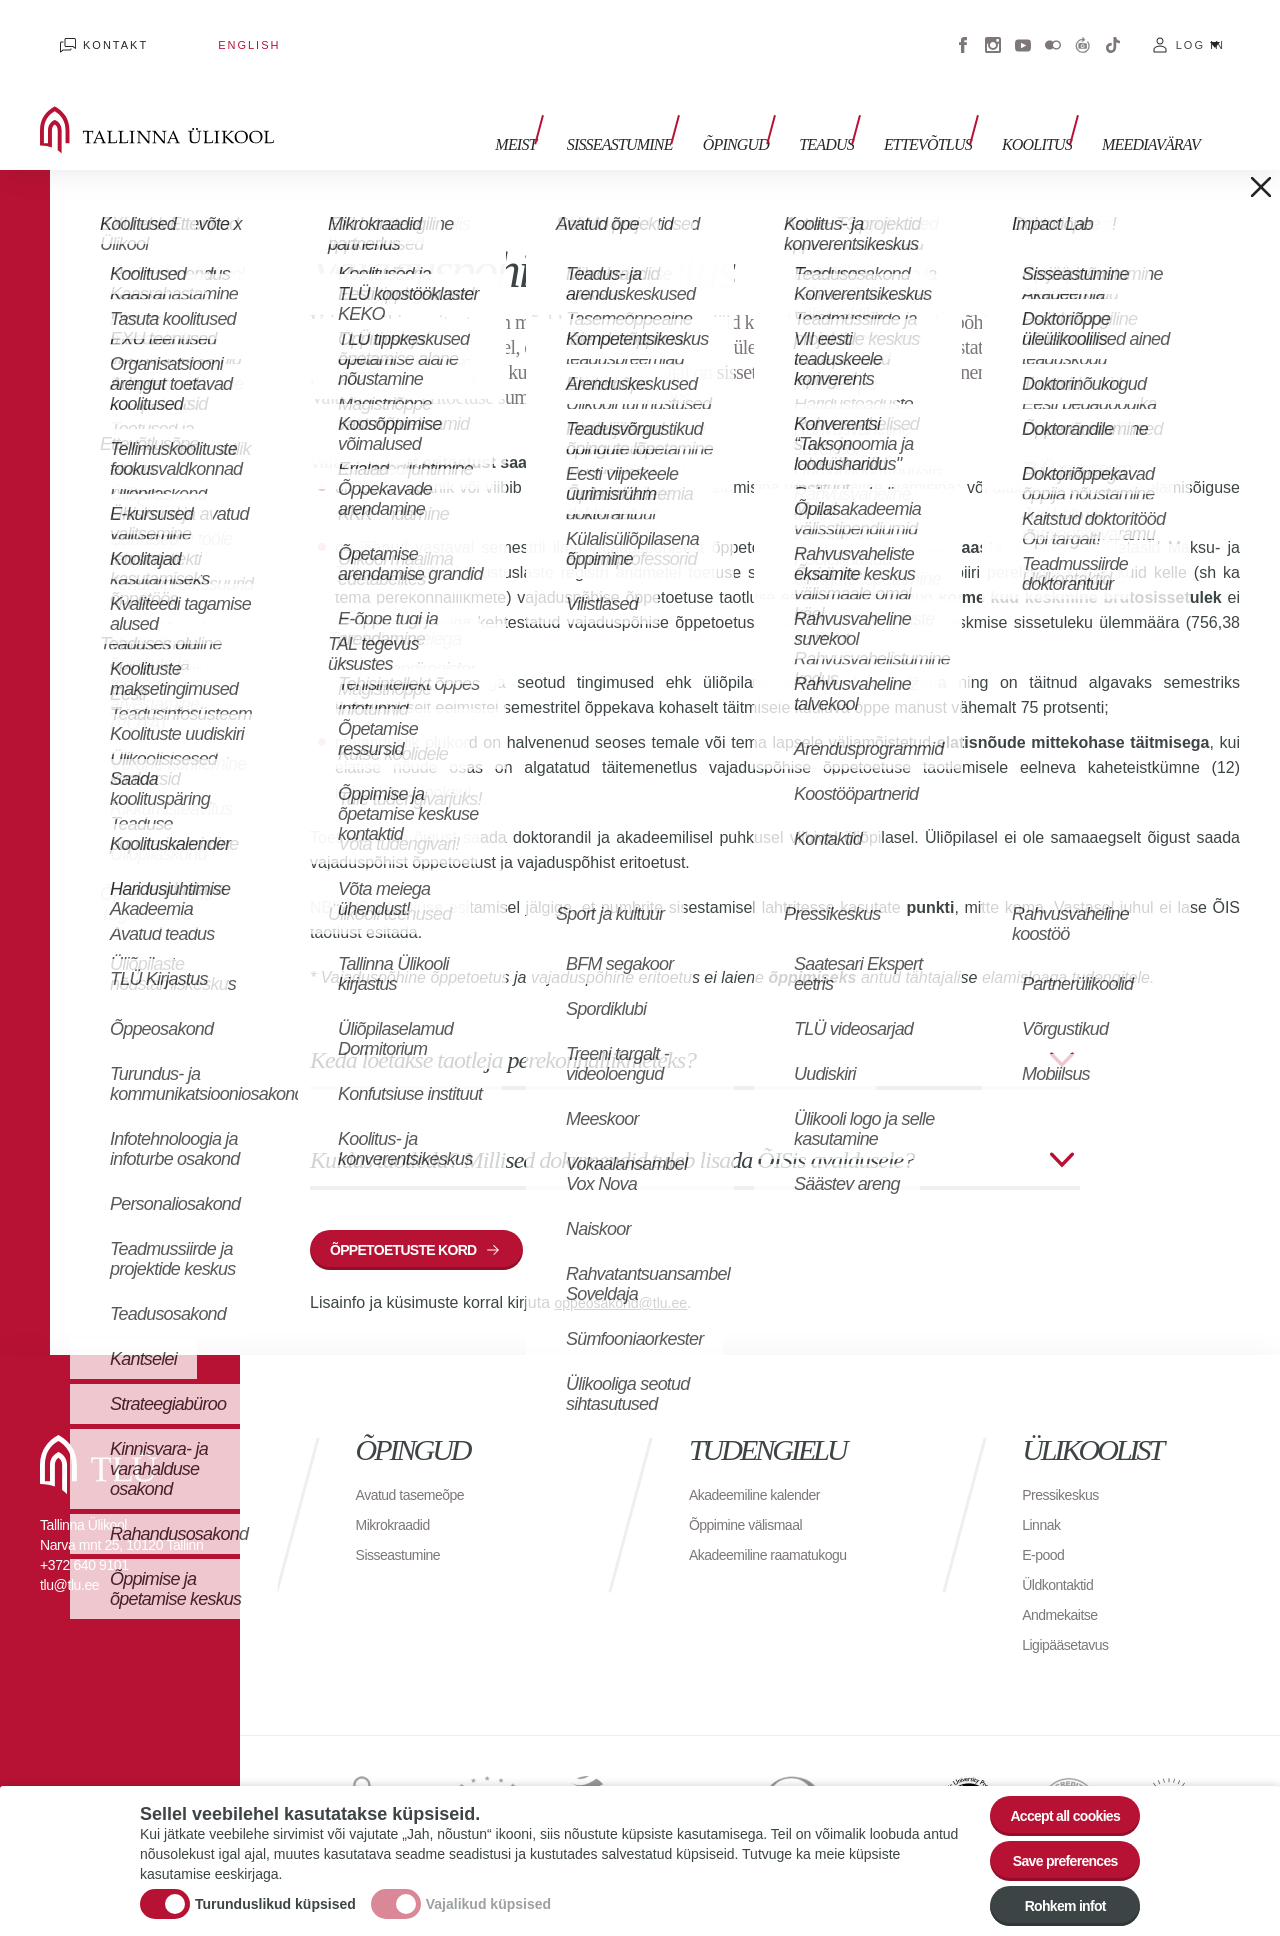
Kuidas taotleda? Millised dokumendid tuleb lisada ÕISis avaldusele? (612, 1130)
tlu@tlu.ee (69, 1565)
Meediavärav (1151, 107)
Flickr (1053, 30)
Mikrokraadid (399, 1504)
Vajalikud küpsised (488, 1891)
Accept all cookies (1052, 1792)
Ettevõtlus (948, 107)
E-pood (1046, 1534)
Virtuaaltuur (1083, 30)
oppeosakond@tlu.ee (630, 1282)
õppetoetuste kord (418, 1224)
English (189, 30)
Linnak (1044, 1504)
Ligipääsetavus (1072, 1624)
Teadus (856, 107)
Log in (1200, 30)
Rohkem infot (1052, 1902)
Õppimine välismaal (754, 1504)
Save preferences (1053, 1847)
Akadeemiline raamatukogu (780, 1534)
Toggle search (1250, 100)
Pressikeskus (1066, 1474)
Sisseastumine (670, 107)
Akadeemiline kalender (764, 1474)
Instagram (993, 30)
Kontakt (95, 30)
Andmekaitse (1065, 1594)
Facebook (963, 30)
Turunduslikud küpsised (275, 1891)
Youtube (1023, 30)
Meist (575, 107)
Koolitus (1047, 107)
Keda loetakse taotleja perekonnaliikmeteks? (503, 1030)
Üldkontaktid (1063, 1564)
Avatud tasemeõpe (418, 1474)
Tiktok (1113, 30)
